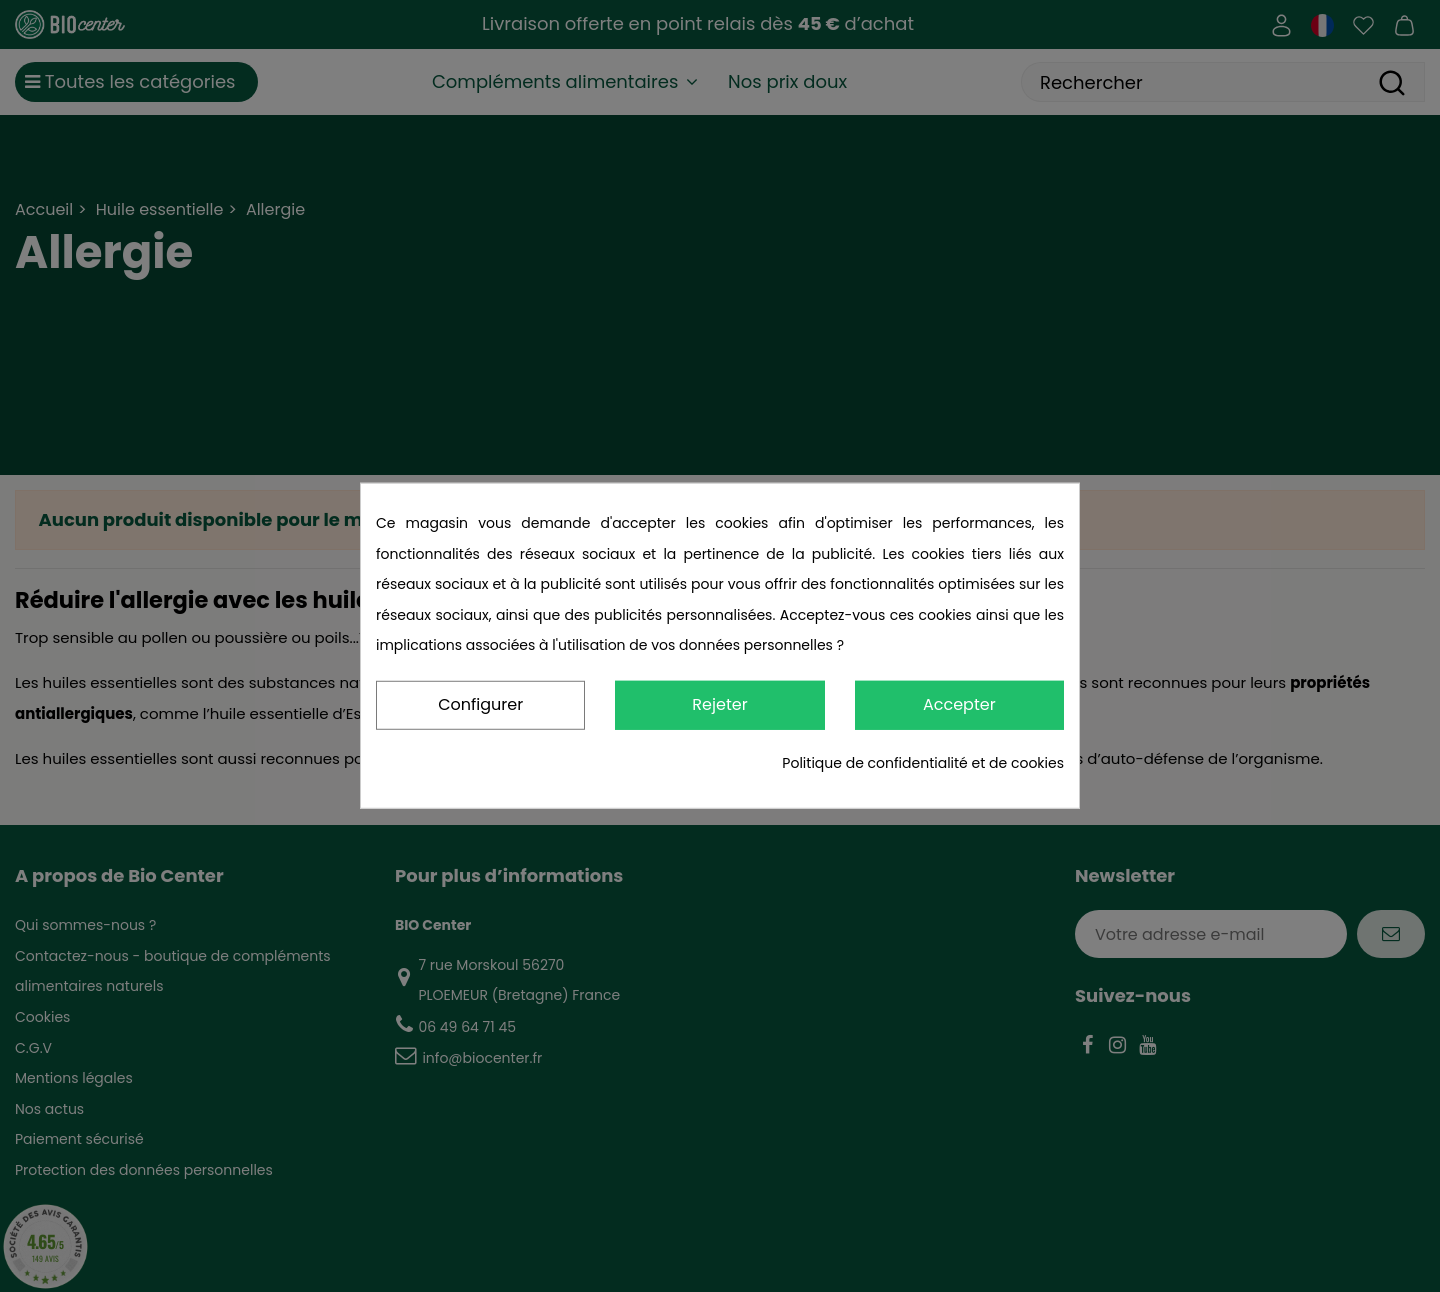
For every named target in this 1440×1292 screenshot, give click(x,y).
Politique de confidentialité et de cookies (923, 763)
